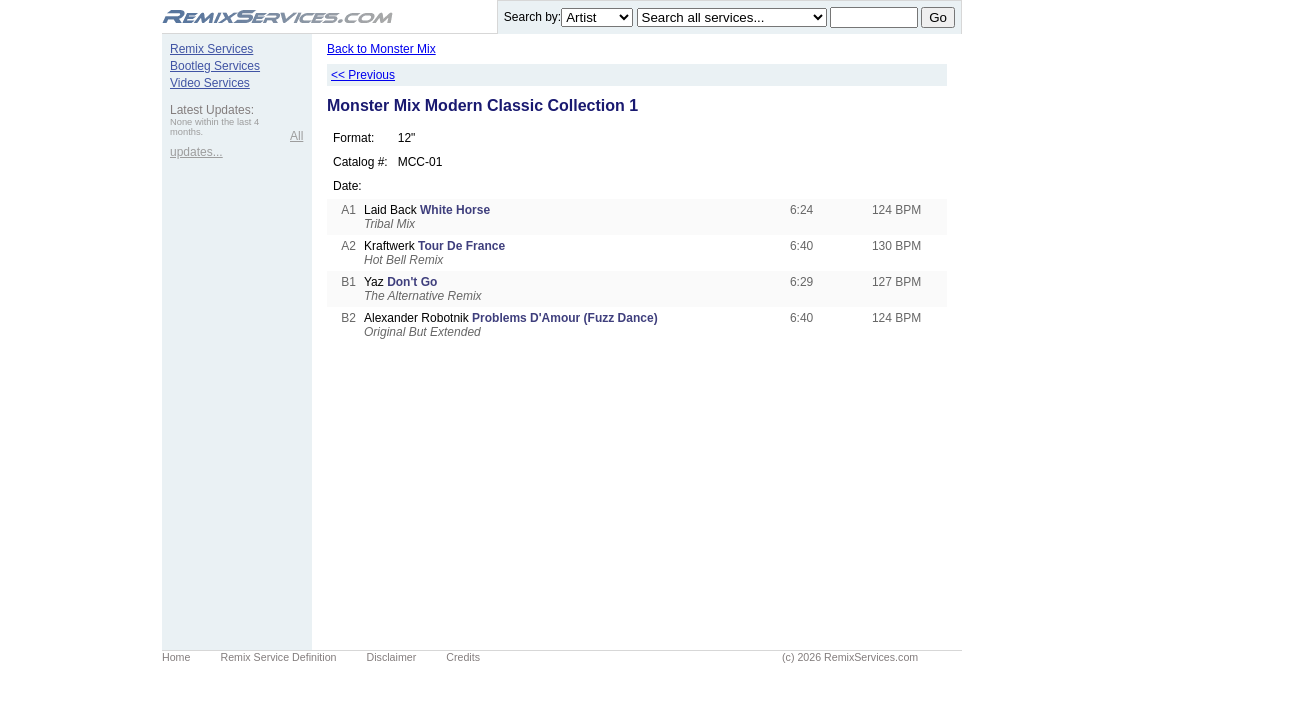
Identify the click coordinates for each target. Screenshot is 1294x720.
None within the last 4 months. (214, 127)
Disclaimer (392, 657)
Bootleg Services (215, 66)
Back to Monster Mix (381, 49)
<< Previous (363, 75)
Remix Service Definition (278, 657)
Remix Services (211, 49)
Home (176, 657)
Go (938, 17)
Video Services (210, 83)
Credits (463, 657)
